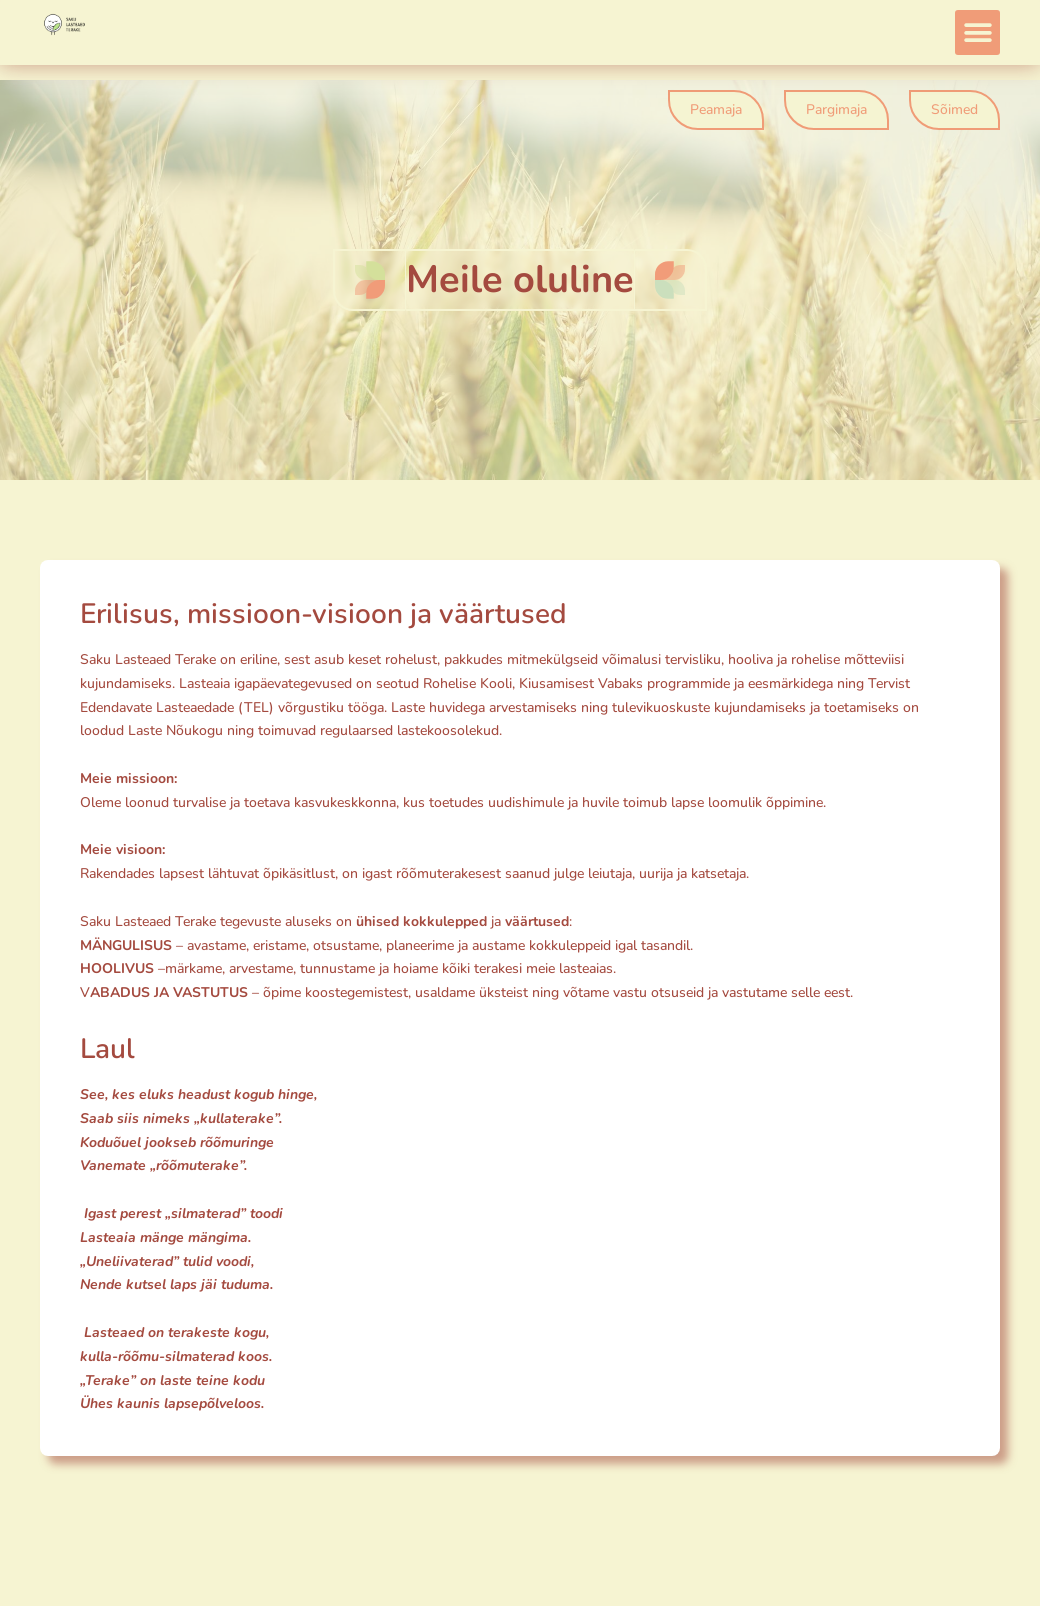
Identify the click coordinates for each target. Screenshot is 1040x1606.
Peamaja (716, 109)
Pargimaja (836, 109)
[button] (977, 32)
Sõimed (954, 109)
